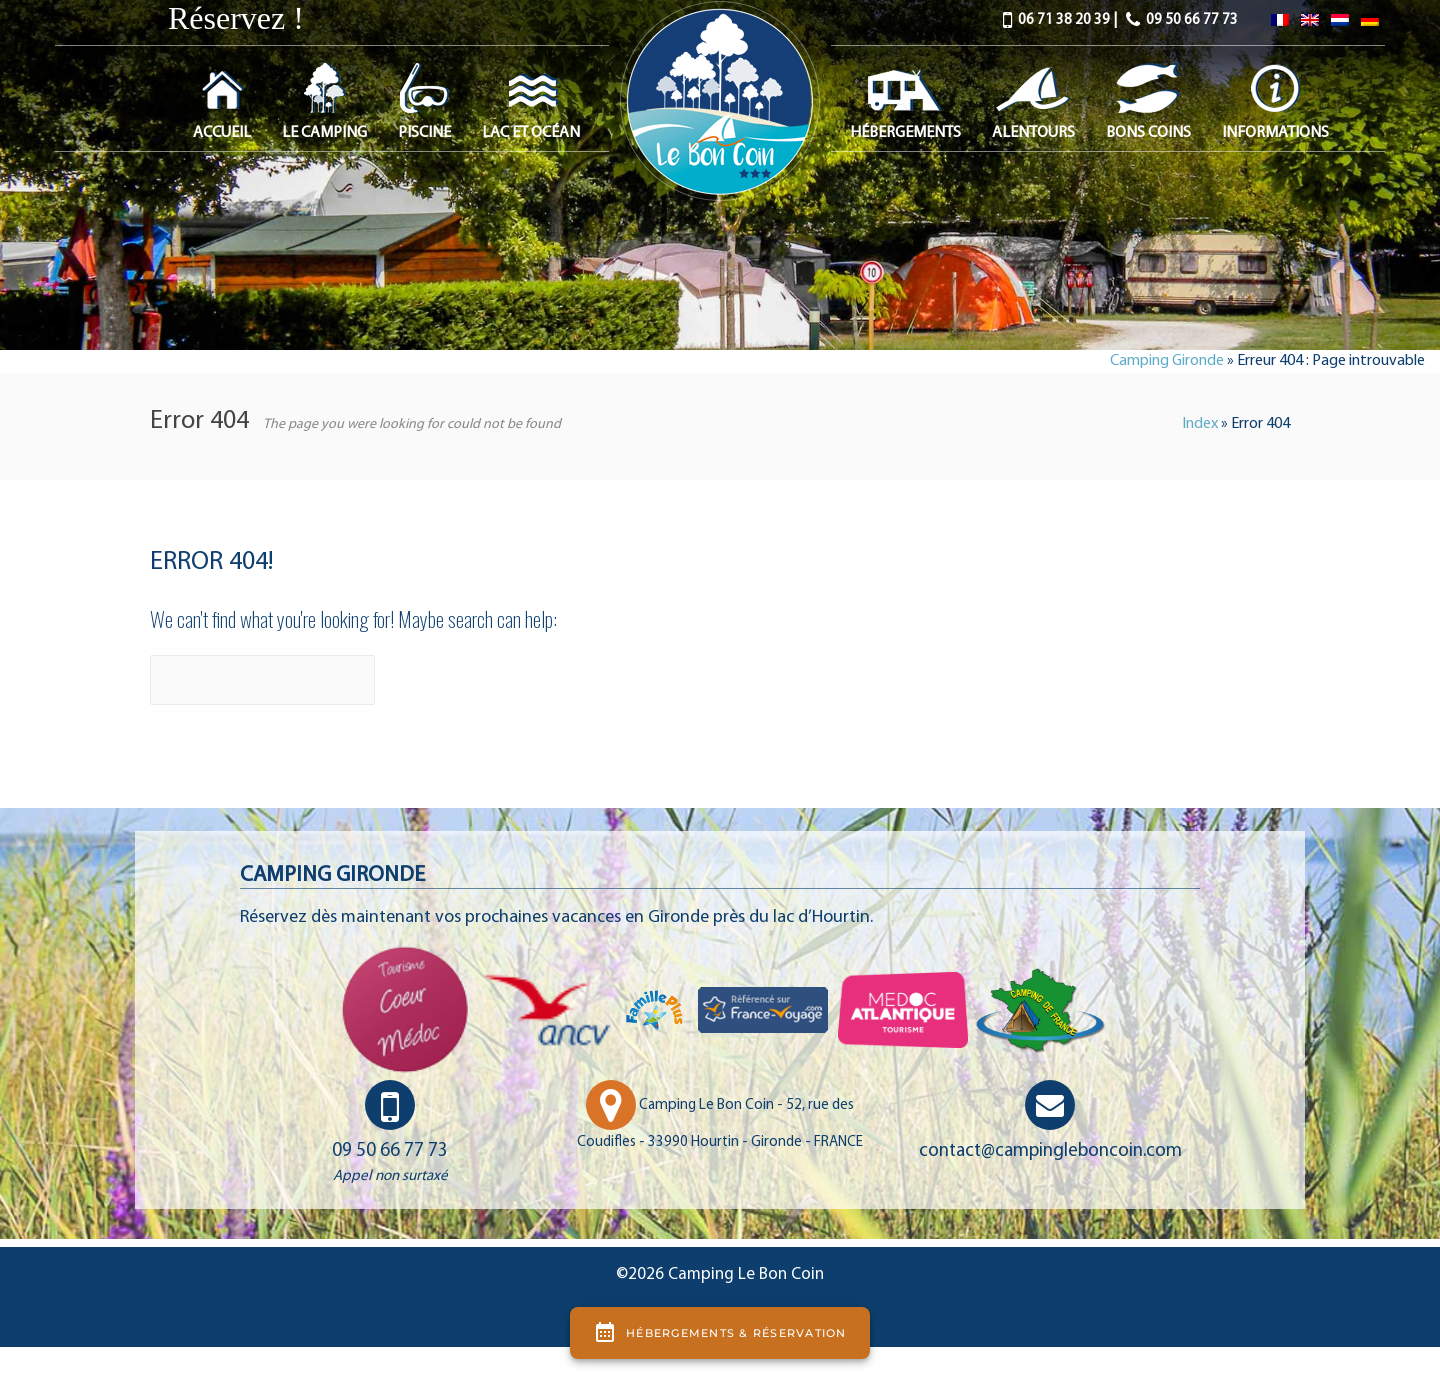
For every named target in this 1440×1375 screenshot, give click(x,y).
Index (1200, 424)
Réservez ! (236, 18)
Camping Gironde (1167, 361)
